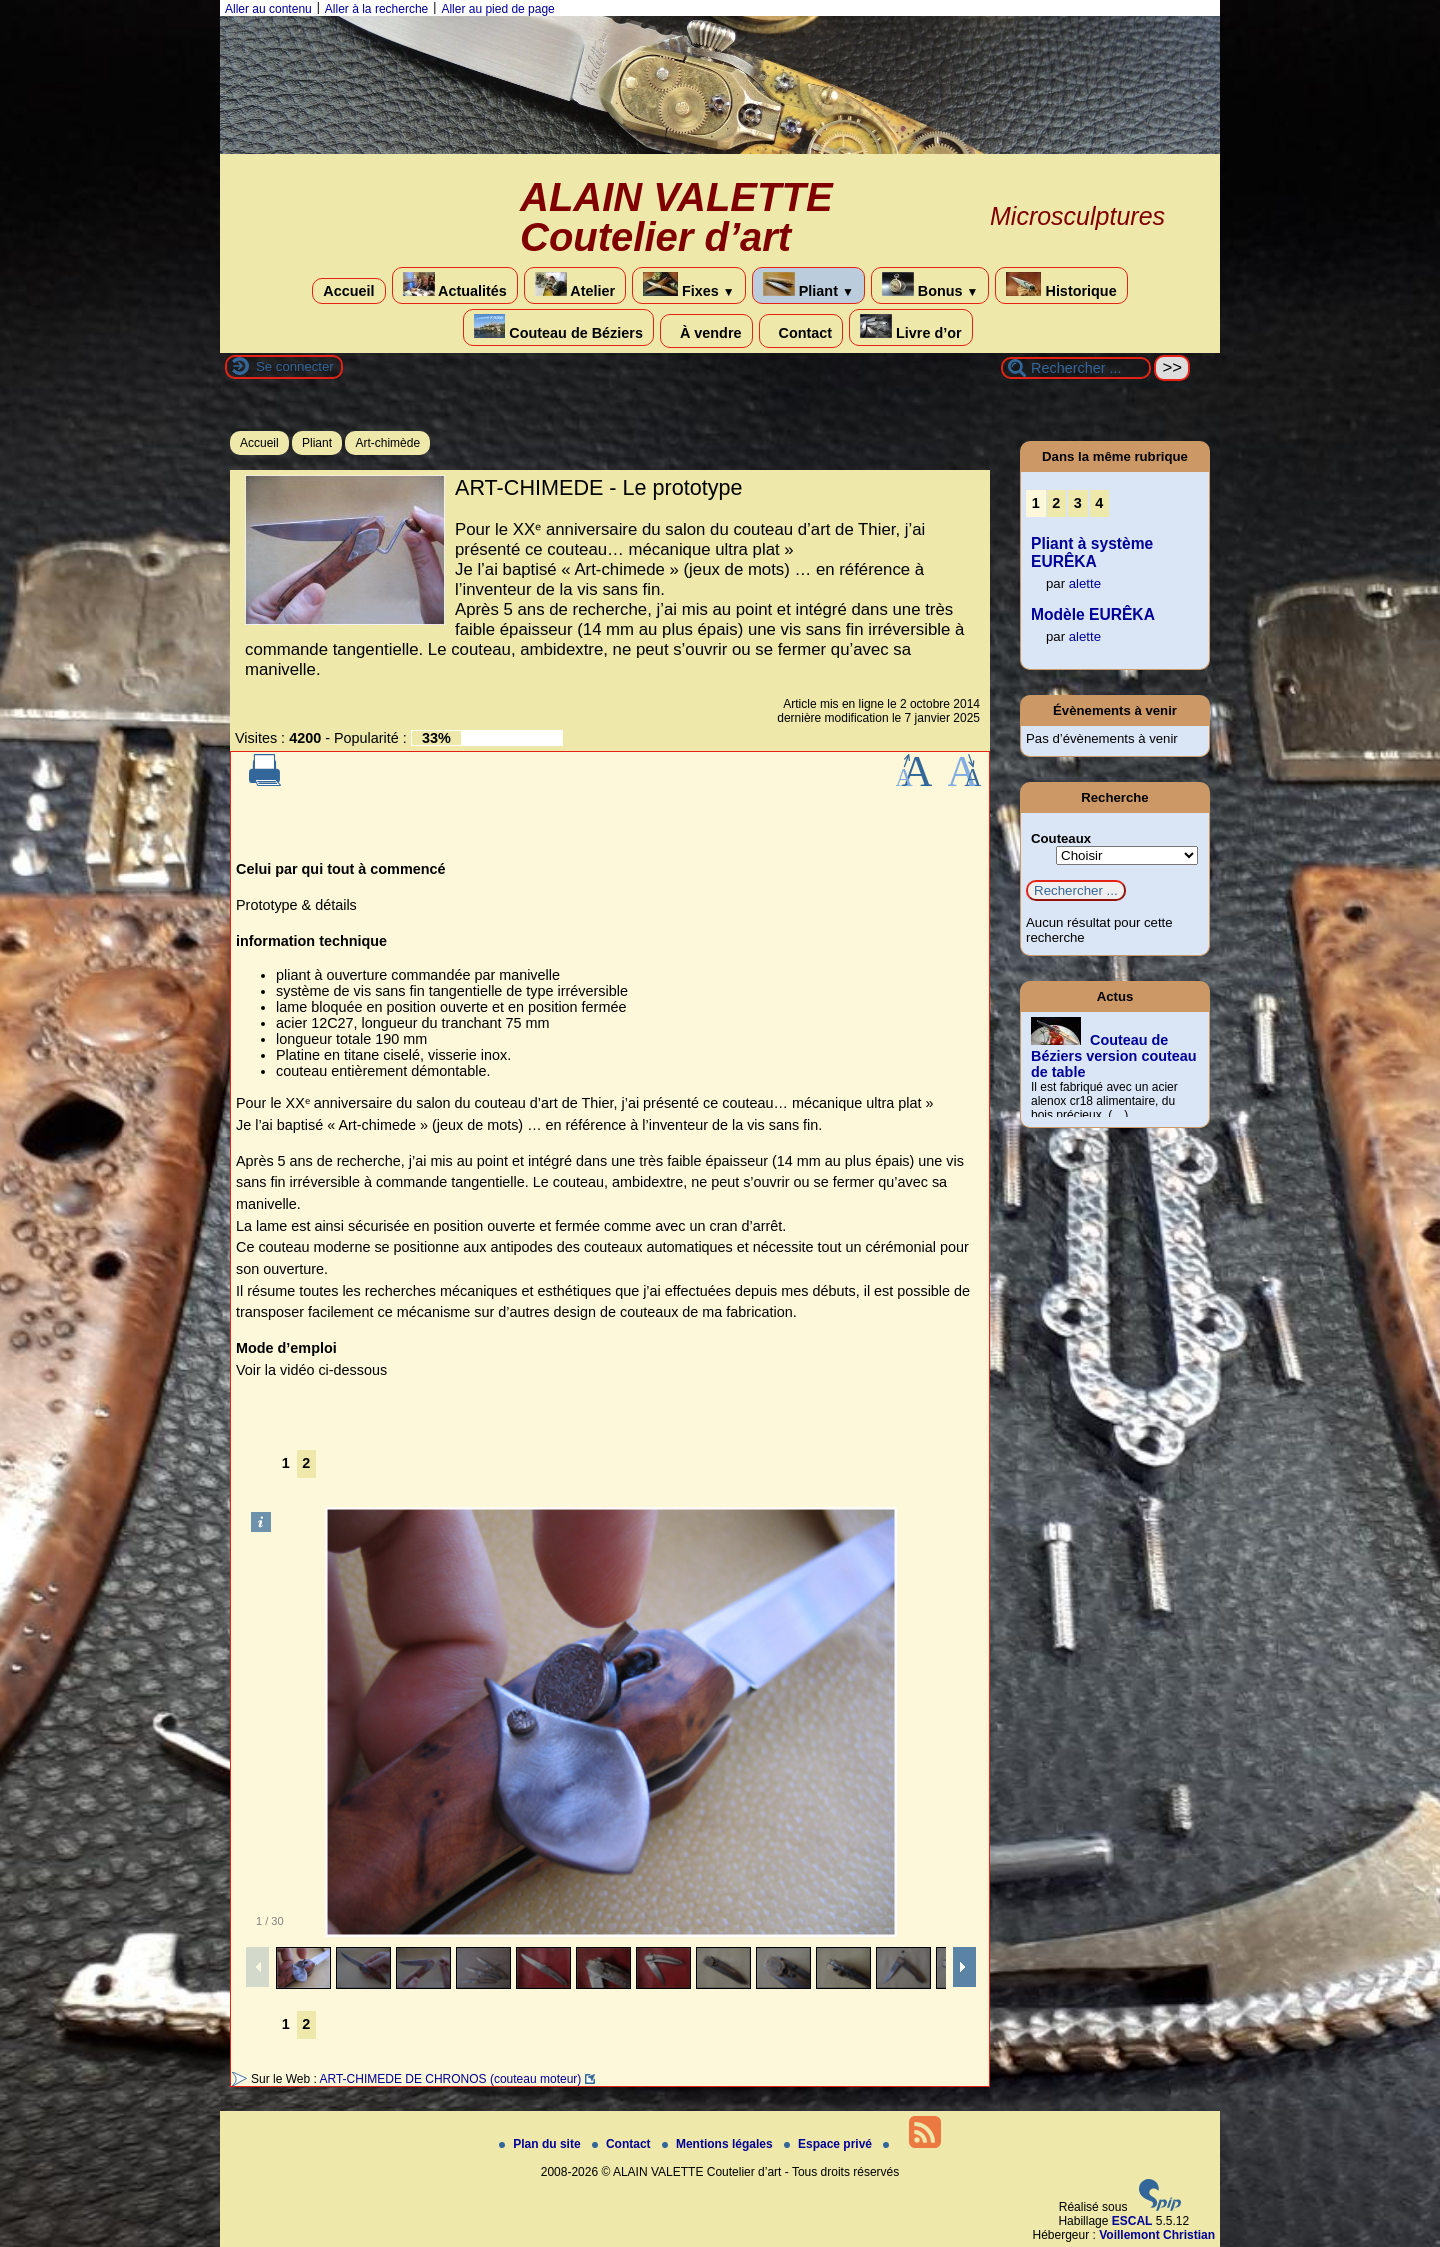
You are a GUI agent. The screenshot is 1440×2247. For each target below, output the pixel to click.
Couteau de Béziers (558, 327)
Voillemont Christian (1157, 2235)
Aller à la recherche (376, 9)
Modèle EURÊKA (1093, 614)
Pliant (808, 285)
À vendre (706, 331)
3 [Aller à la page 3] (1078, 503)
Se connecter (295, 366)
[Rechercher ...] (1076, 368)
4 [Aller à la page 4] (1099, 503)
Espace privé (829, 2144)
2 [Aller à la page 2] (306, 1463)
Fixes (689, 285)
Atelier (575, 285)
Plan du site (541, 2144)
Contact (801, 331)
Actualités (455, 285)
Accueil (348, 291)
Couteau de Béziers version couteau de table (1114, 1056)
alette (1085, 583)
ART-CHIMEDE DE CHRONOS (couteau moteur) (450, 2079)
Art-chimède (387, 443)
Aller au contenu (268, 9)
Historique (1061, 285)
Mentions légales (719, 2144)
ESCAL (1132, 2221)
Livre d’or (911, 327)
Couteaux (1061, 838)
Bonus (930, 285)
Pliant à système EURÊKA (1092, 552)
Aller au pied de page (497, 9)
